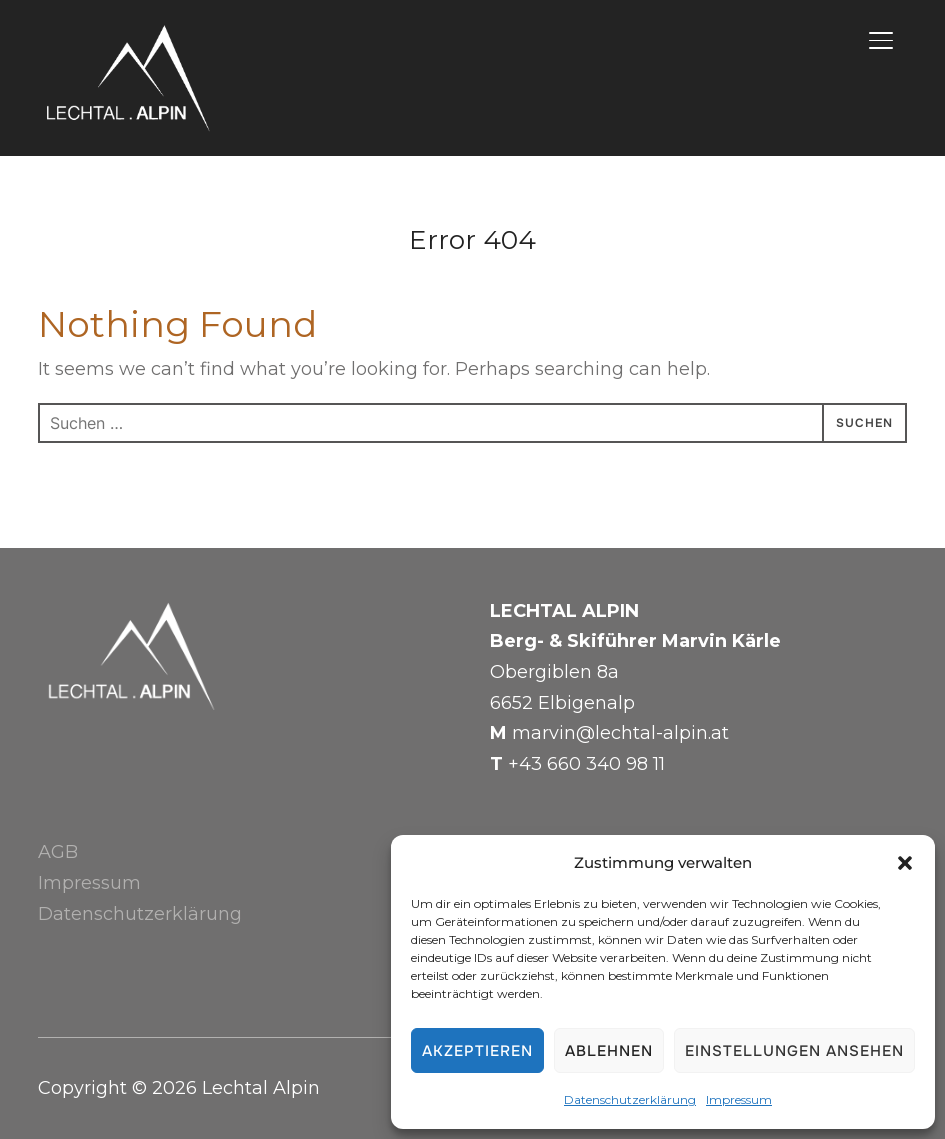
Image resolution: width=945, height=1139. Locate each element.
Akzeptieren (477, 1051)
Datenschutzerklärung (630, 1099)
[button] (905, 863)
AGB (58, 852)
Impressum (739, 1099)
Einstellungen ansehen (794, 1051)
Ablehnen (609, 1051)
